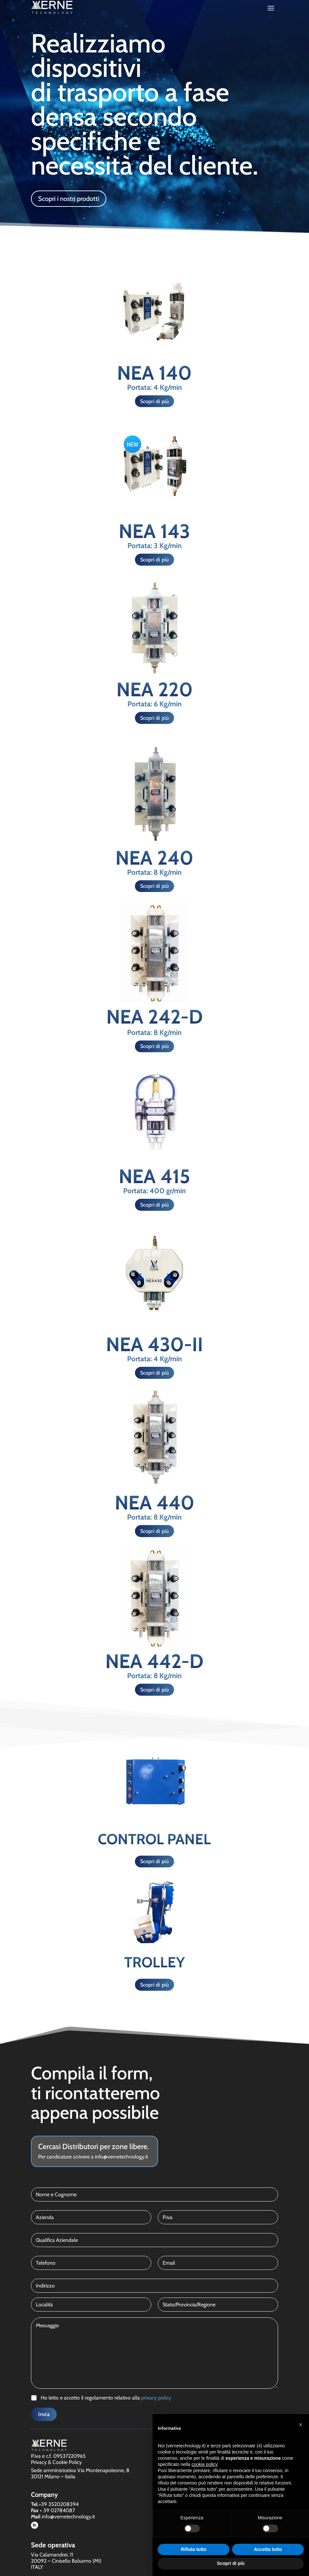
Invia (44, 2414)
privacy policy (156, 2398)
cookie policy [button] (204, 2464)
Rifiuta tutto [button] (194, 2549)
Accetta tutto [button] (268, 2549)
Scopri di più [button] (231, 2563)
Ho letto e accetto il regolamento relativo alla (106, 2398)
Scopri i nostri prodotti (68, 199)
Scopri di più (154, 401)
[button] (300, 2424)
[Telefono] (91, 2263)
